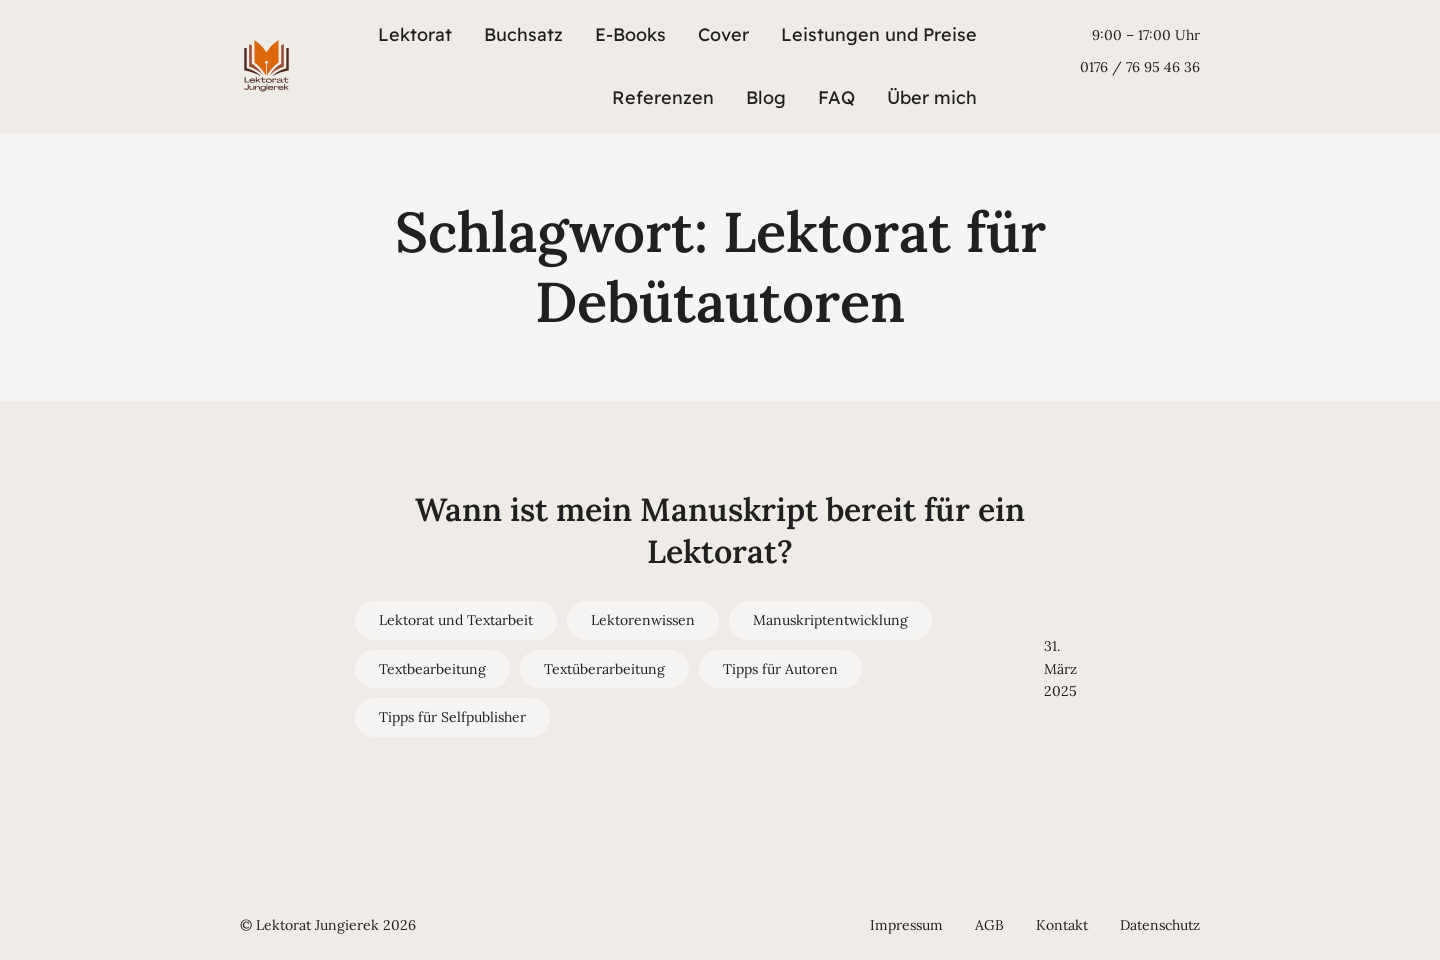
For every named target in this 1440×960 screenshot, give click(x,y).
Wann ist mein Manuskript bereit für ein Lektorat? (720, 530)
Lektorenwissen (643, 620)
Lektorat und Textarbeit (456, 620)
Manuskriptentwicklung (830, 620)
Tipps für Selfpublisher (452, 717)
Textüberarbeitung (604, 669)
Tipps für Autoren (780, 669)
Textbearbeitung (432, 669)
